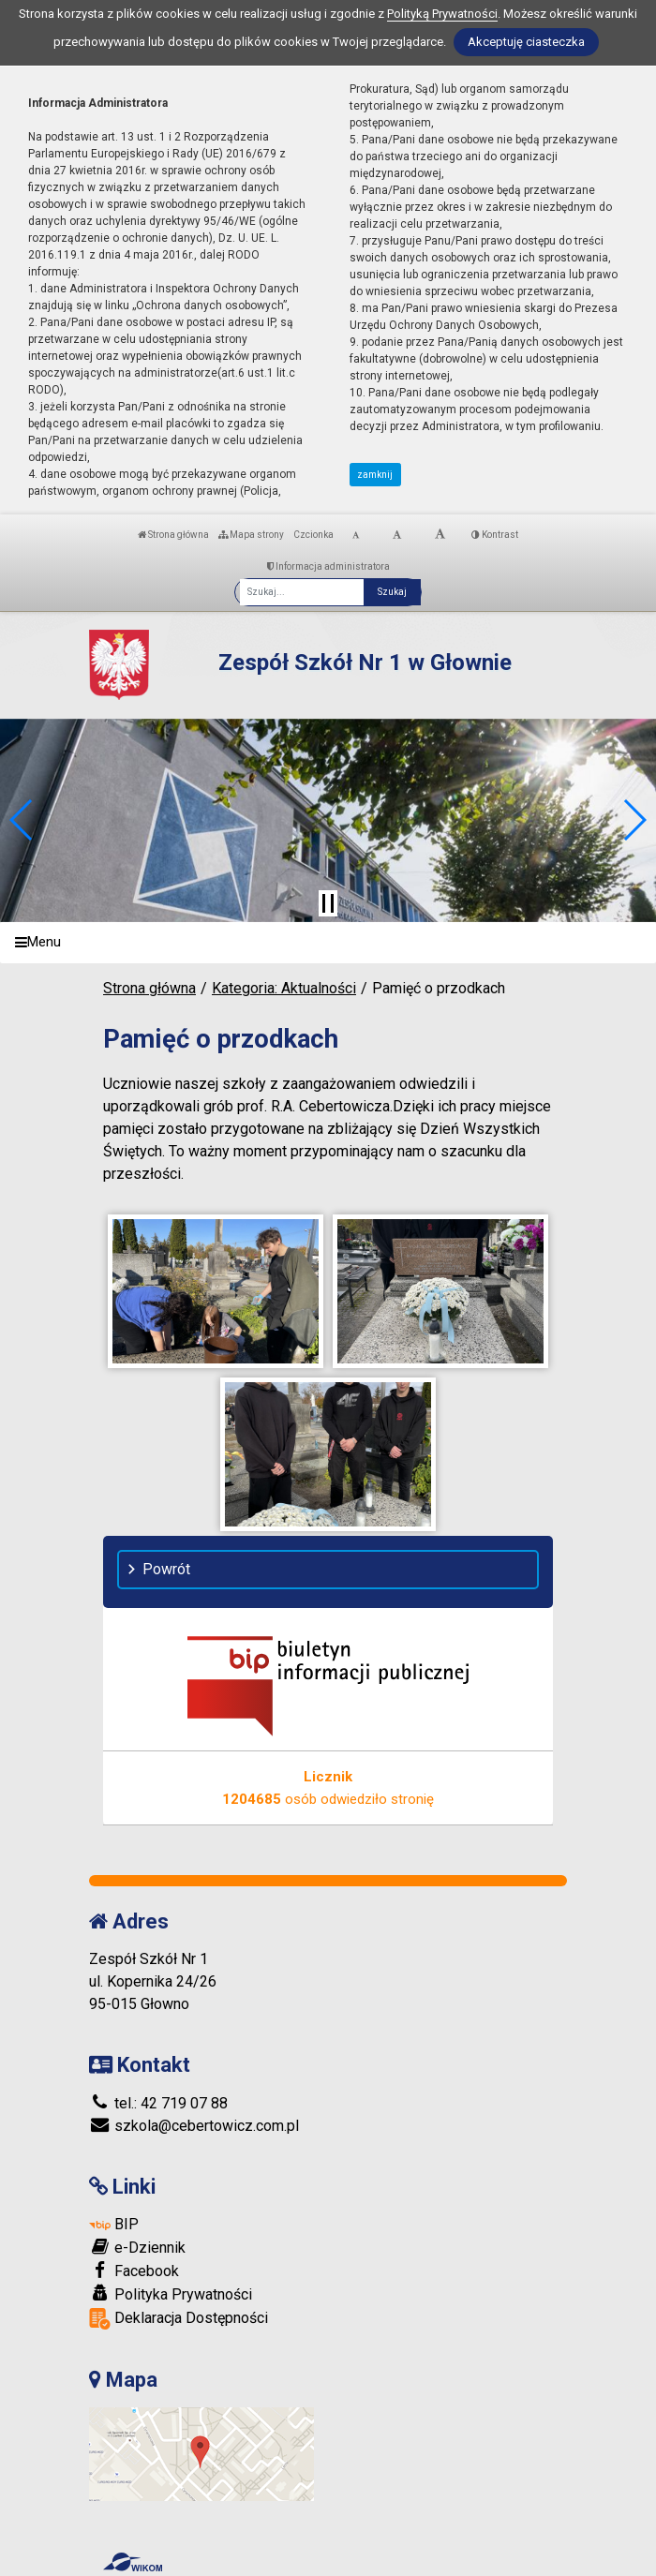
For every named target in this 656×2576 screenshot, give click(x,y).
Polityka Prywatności (170, 2294)
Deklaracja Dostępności (178, 2319)
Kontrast (494, 534)
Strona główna (173, 534)
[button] (22, 820)
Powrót (166, 1569)
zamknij (375, 474)
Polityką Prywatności (442, 14)
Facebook (134, 2270)
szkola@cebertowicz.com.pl (194, 2126)
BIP (114, 2224)
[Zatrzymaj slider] (328, 903)
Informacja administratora (328, 566)
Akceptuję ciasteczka (526, 42)
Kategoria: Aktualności (284, 988)
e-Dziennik (137, 2247)
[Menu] (328, 943)
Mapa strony (251, 534)
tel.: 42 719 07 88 (158, 2103)
